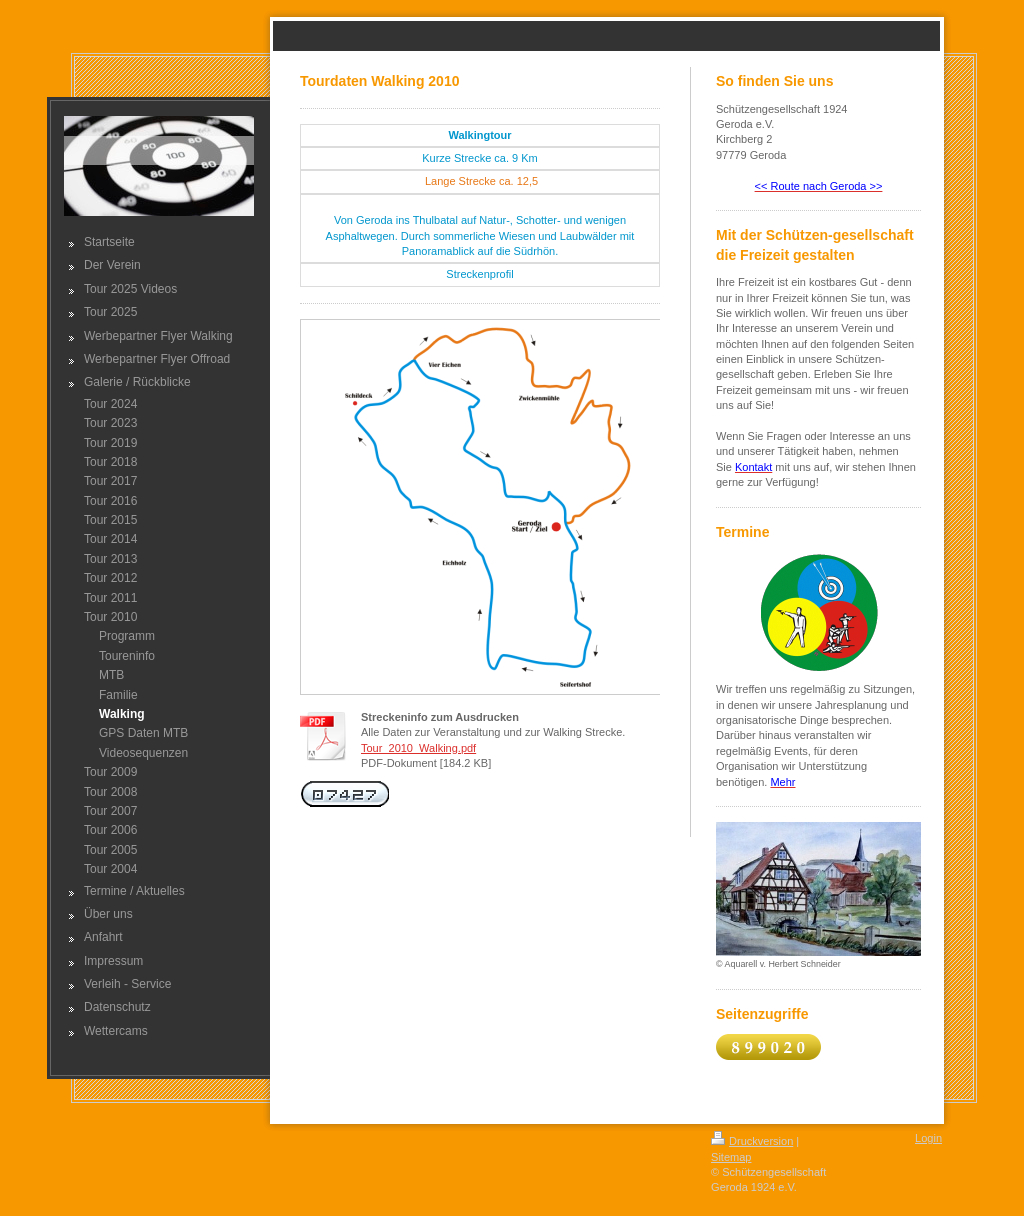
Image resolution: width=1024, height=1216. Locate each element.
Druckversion (752, 1141)
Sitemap (731, 1157)
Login (928, 1138)
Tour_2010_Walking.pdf (418, 748)
